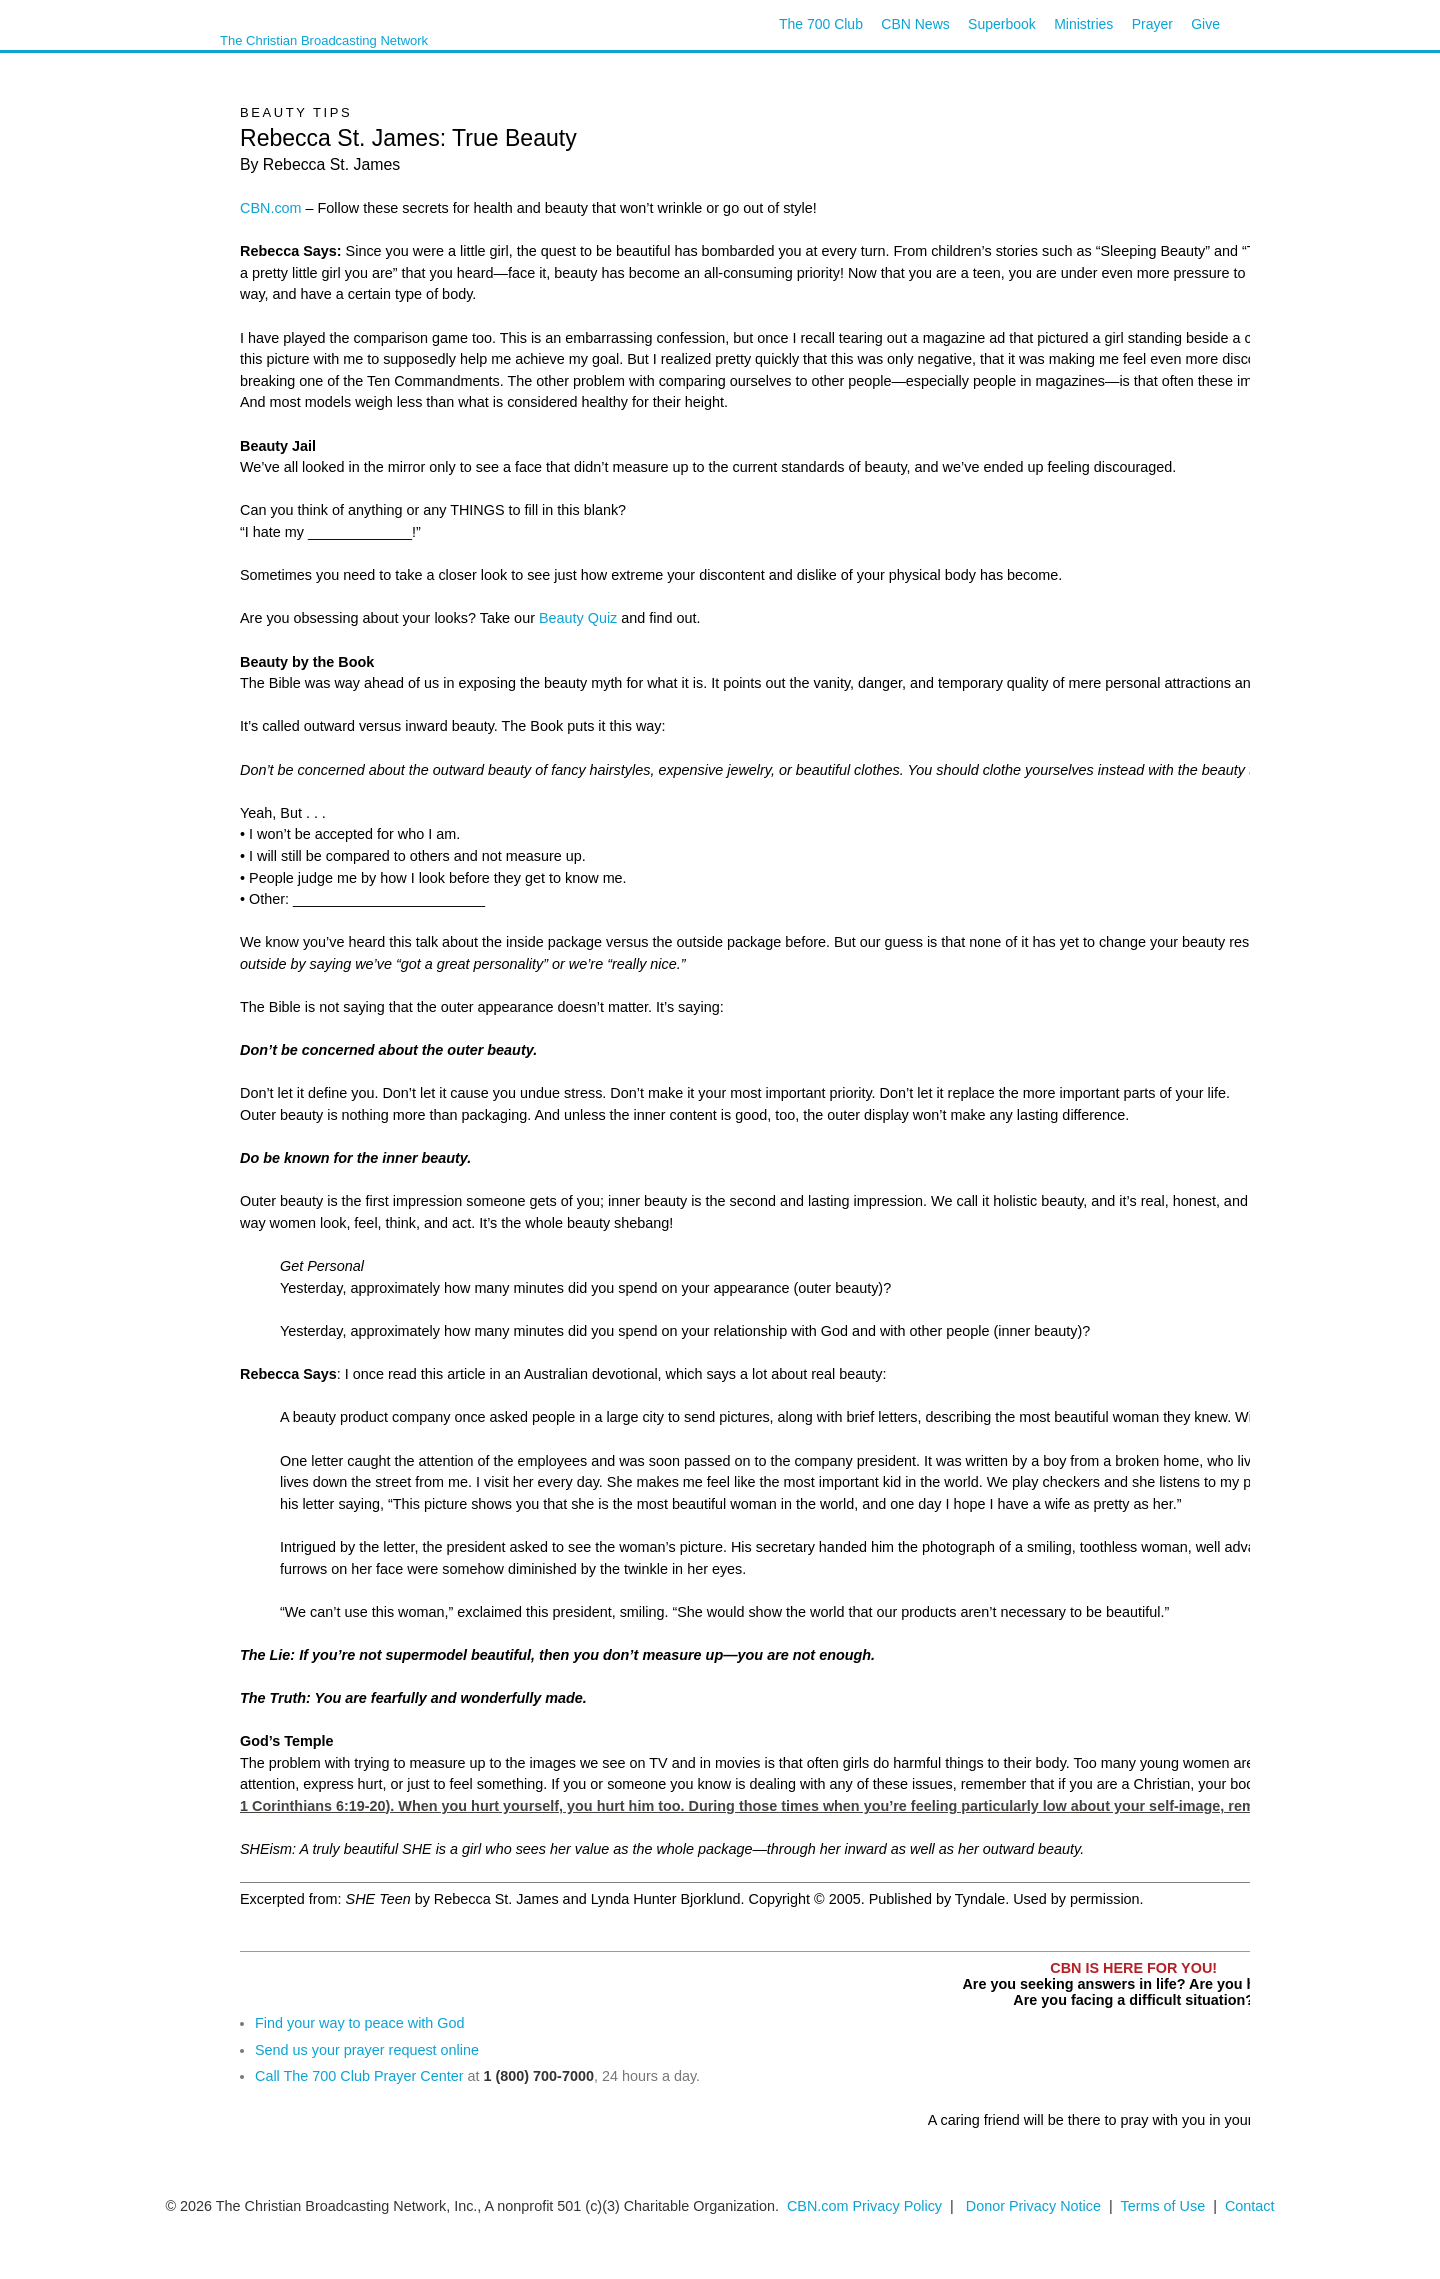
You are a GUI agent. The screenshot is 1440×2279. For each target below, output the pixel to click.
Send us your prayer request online (367, 2050)
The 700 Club (821, 24)
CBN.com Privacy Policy (864, 2206)
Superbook (1002, 24)
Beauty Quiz (578, 618)
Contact (1250, 2206)
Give (1205, 24)
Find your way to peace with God (360, 2023)
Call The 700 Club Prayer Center (359, 2076)
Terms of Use (1164, 2206)
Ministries (1083, 24)
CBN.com (271, 208)
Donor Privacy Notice (1033, 2206)
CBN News (915, 24)
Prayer (1152, 24)
